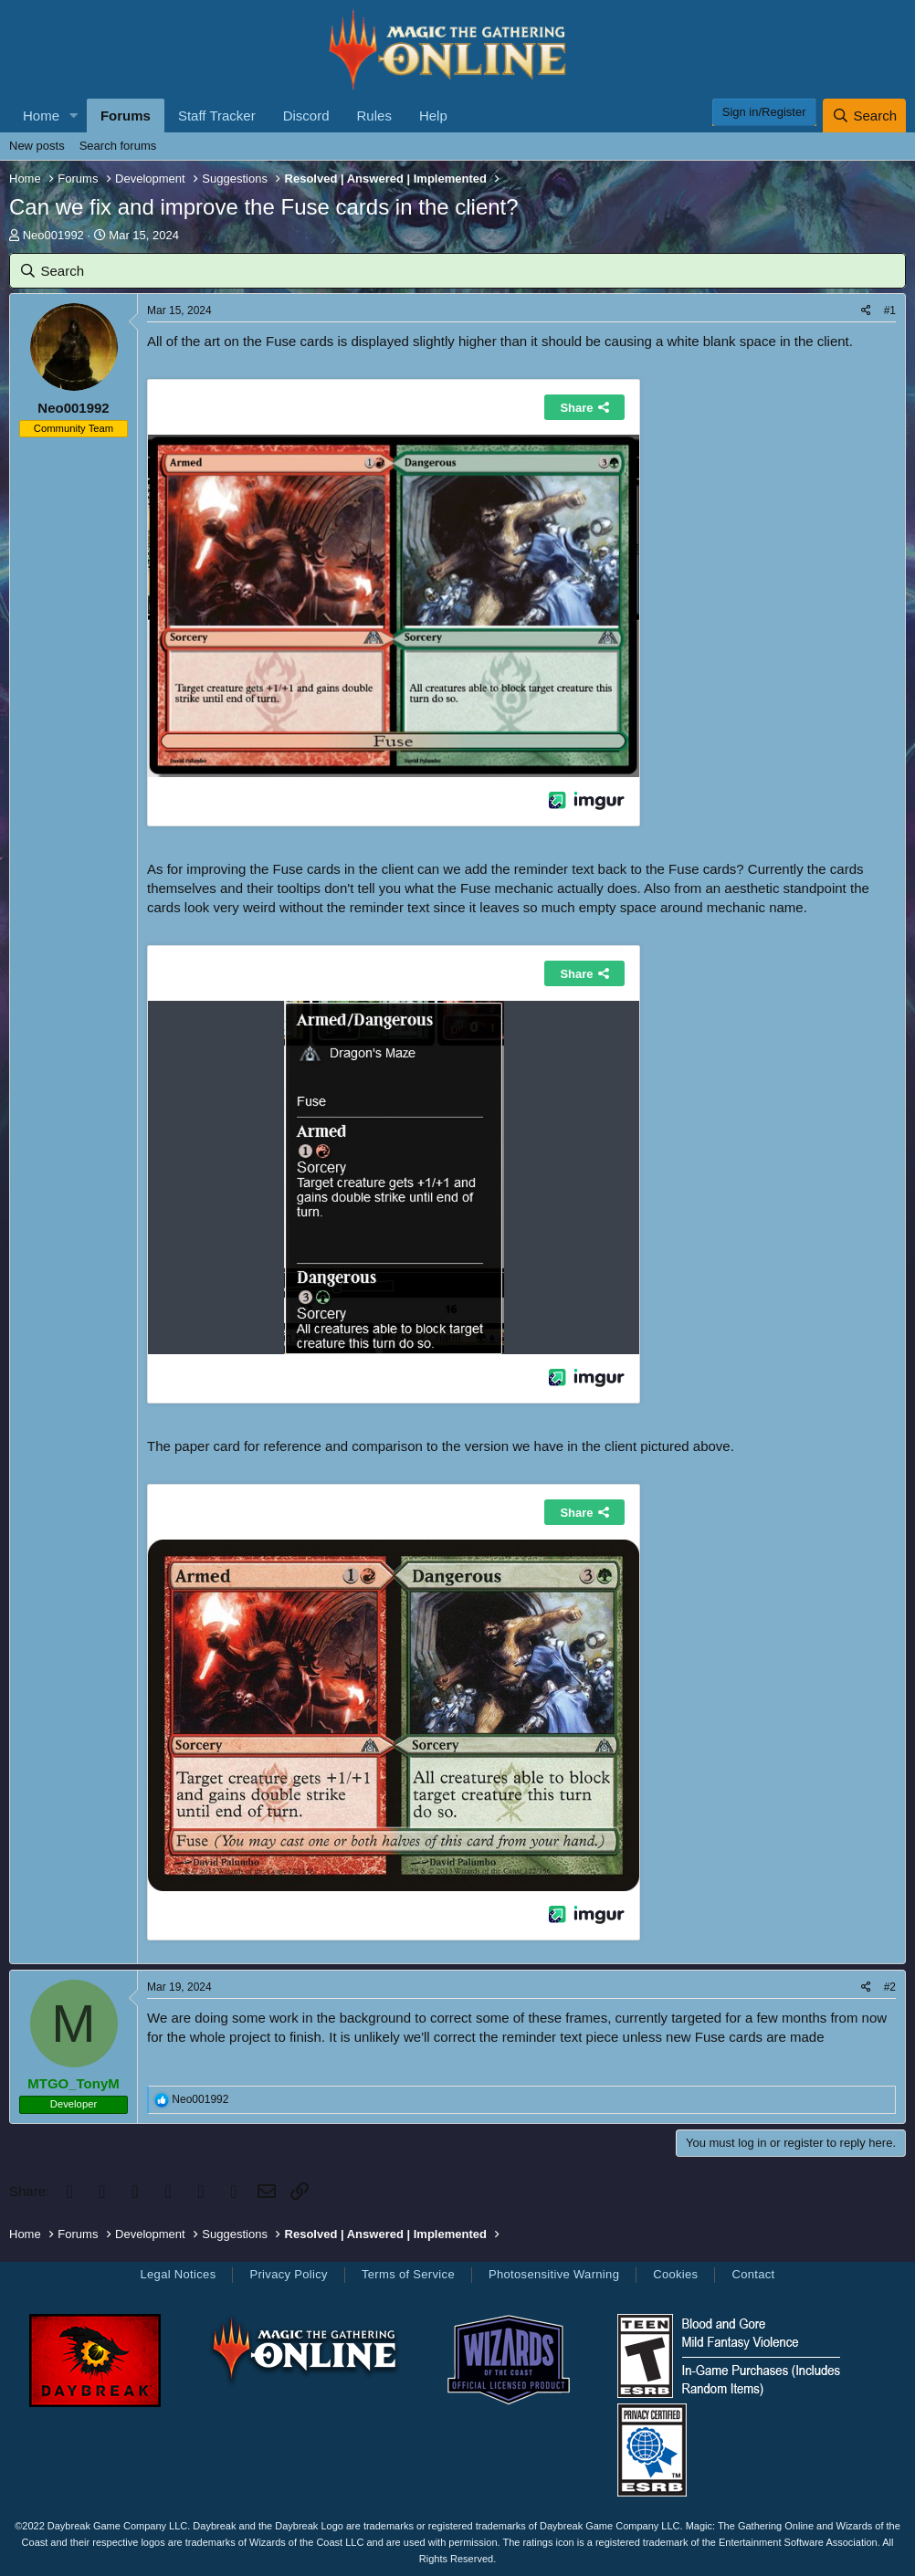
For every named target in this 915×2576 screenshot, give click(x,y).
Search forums (118, 145)
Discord (306, 115)
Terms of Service (408, 2274)
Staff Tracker (217, 115)
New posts (37, 145)
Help (433, 115)
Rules (374, 115)
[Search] (864, 115)
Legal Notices (178, 2274)
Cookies (675, 2274)
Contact (752, 2274)
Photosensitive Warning (554, 2274)
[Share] (866, 310)
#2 (890, 1987)
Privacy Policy (288, 2274)
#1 (890, 310)
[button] (74, 115)
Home (41, 115)
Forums (125, 115)
